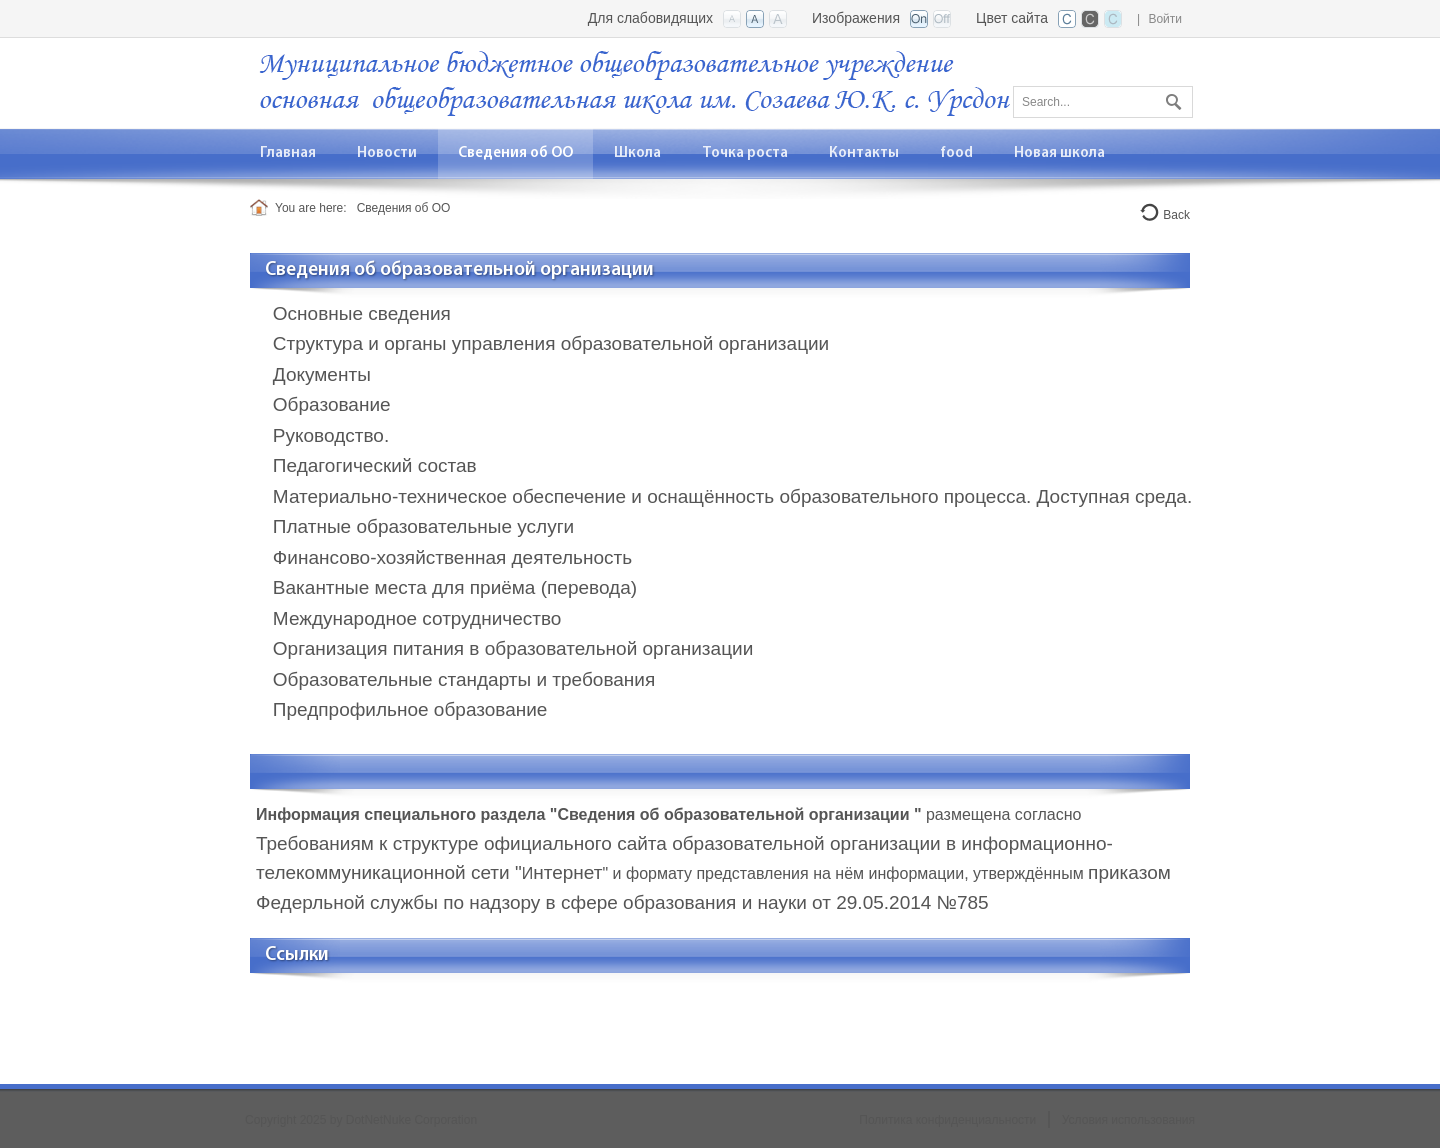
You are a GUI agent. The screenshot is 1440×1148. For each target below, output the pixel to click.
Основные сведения (362, 313)
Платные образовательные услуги (423, 526)
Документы (322, 374)
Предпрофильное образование (410, 709)
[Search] (1103, 102)
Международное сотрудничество (417, 618)
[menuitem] (387, 153)
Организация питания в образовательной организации (513, 648)
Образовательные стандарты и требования (464, 679)
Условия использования (1128, 1120)
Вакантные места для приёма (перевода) (455, 587)
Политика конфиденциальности (947, 1120)
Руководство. (331, 435)
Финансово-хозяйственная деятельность (452, 557)
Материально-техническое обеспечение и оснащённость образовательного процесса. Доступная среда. (732, 496)
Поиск (1171, 98)
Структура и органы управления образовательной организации (551, 343)
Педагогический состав (375, 465)
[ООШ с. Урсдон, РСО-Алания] (635, 81)
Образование (332, 404)
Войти (1165, 19)
